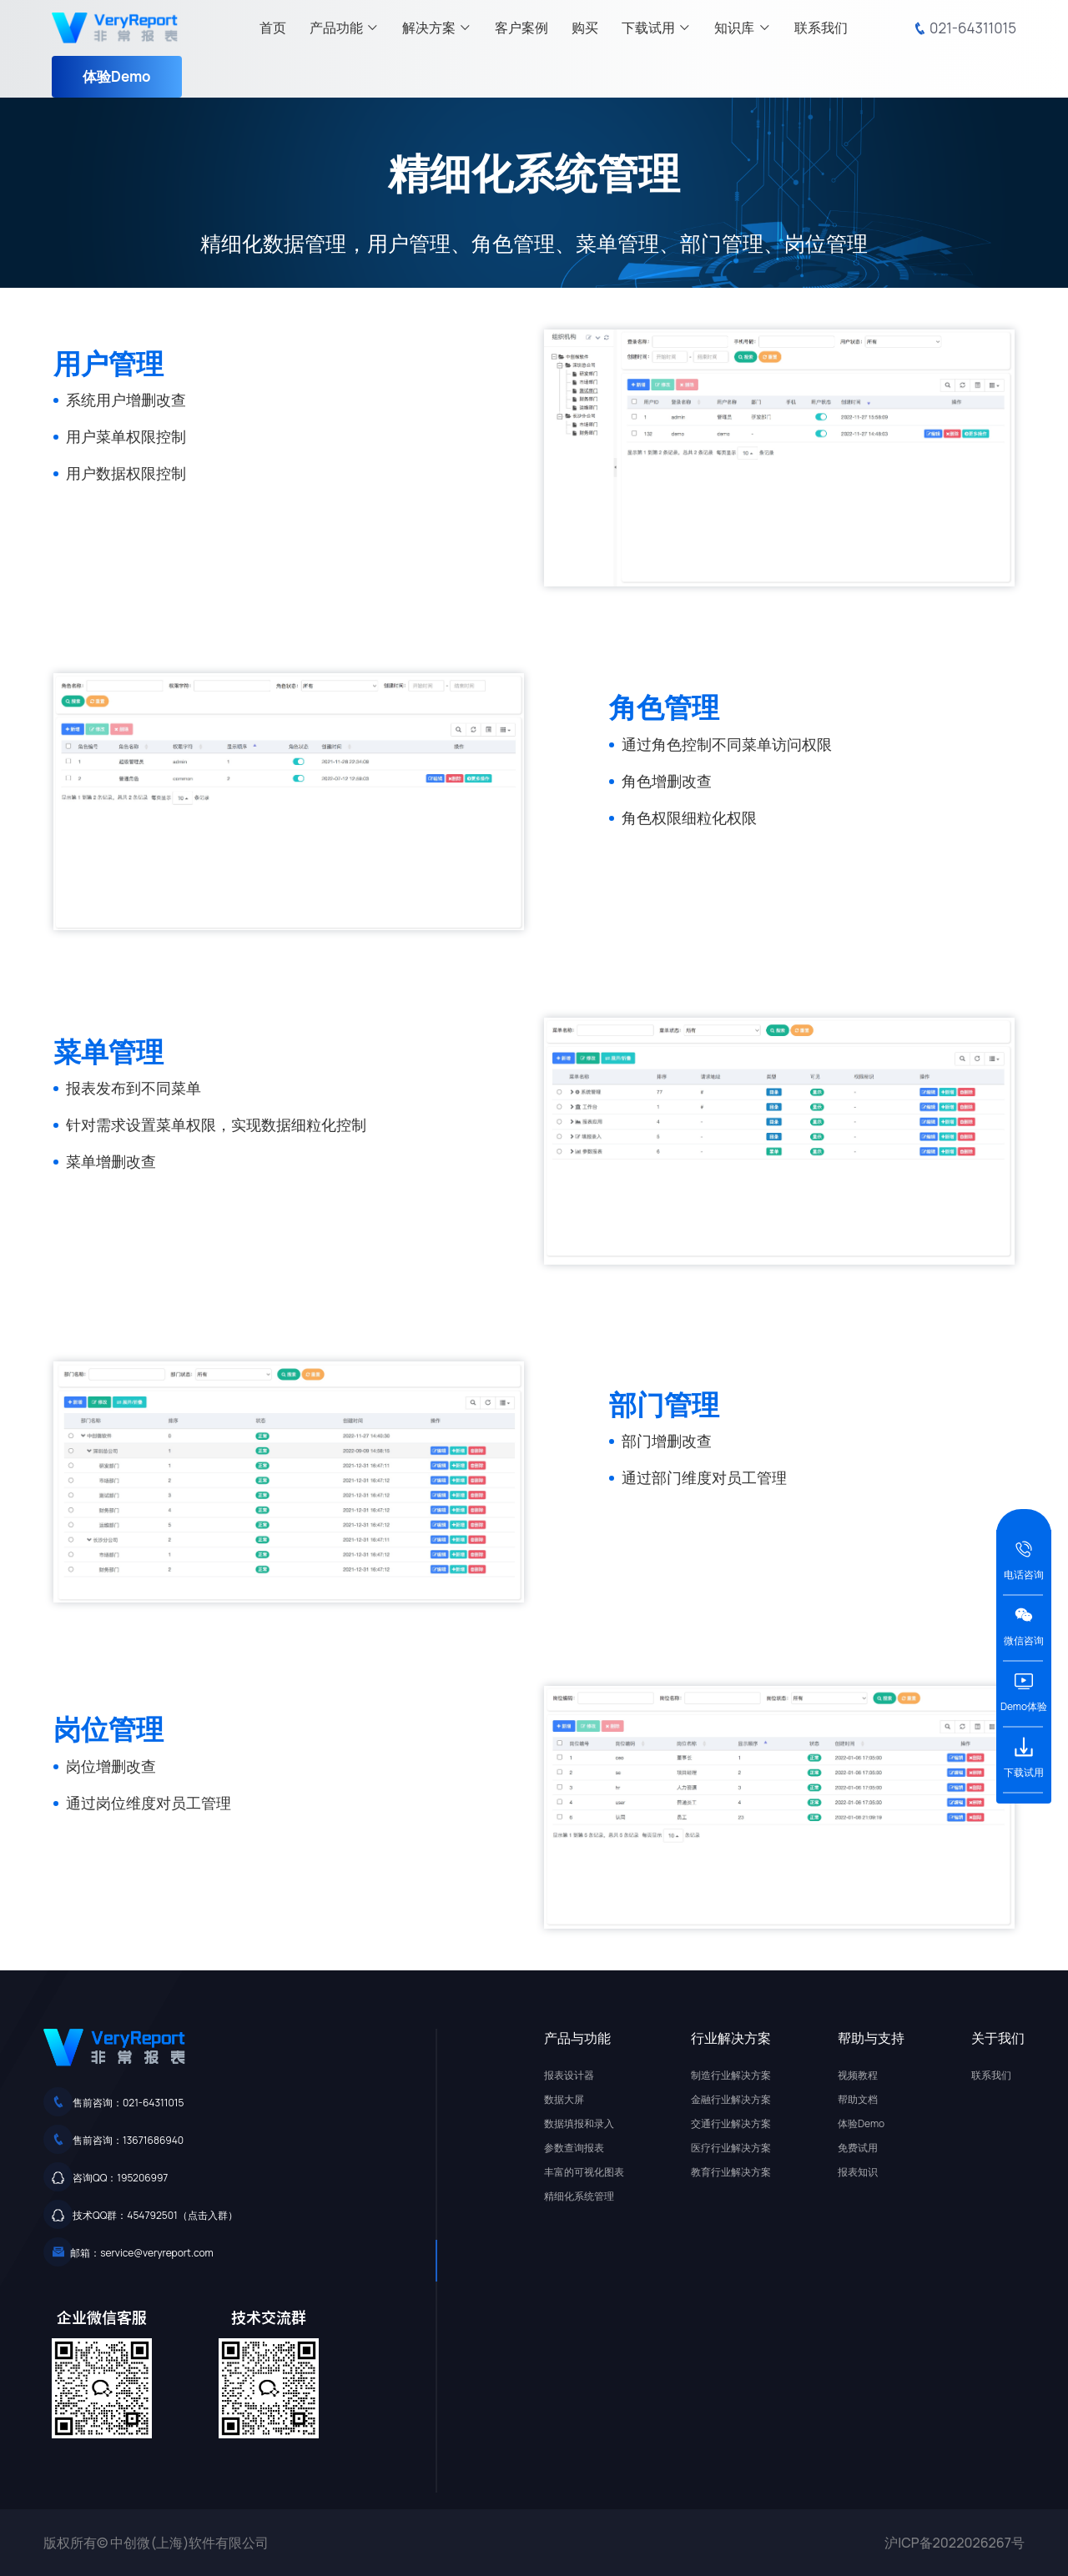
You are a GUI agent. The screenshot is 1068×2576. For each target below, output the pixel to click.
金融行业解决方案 (731, 2099)
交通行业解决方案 (731, 2123)
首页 (272, 27)
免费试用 (858, 2148)
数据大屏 (564, 2099)
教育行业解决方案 (731, 2172)
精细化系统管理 (579, 2196)
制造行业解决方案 (731, 2075)
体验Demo (117, 76)
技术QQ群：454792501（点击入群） (155, 2215)
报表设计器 (569, 2075)
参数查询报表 (574, 2148)
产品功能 (344, 27)
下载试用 (656, 27)
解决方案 (436, 27)
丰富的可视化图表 (584, 2172)
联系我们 (821, 27)
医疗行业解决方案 (731, 2148)
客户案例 (521, 27)
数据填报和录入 (579, 2123)
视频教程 (858, 2075)
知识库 (742, 27)
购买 (585, 27)
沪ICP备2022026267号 (954, 2542)
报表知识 (858, 2172)
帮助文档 (858, 2099)
